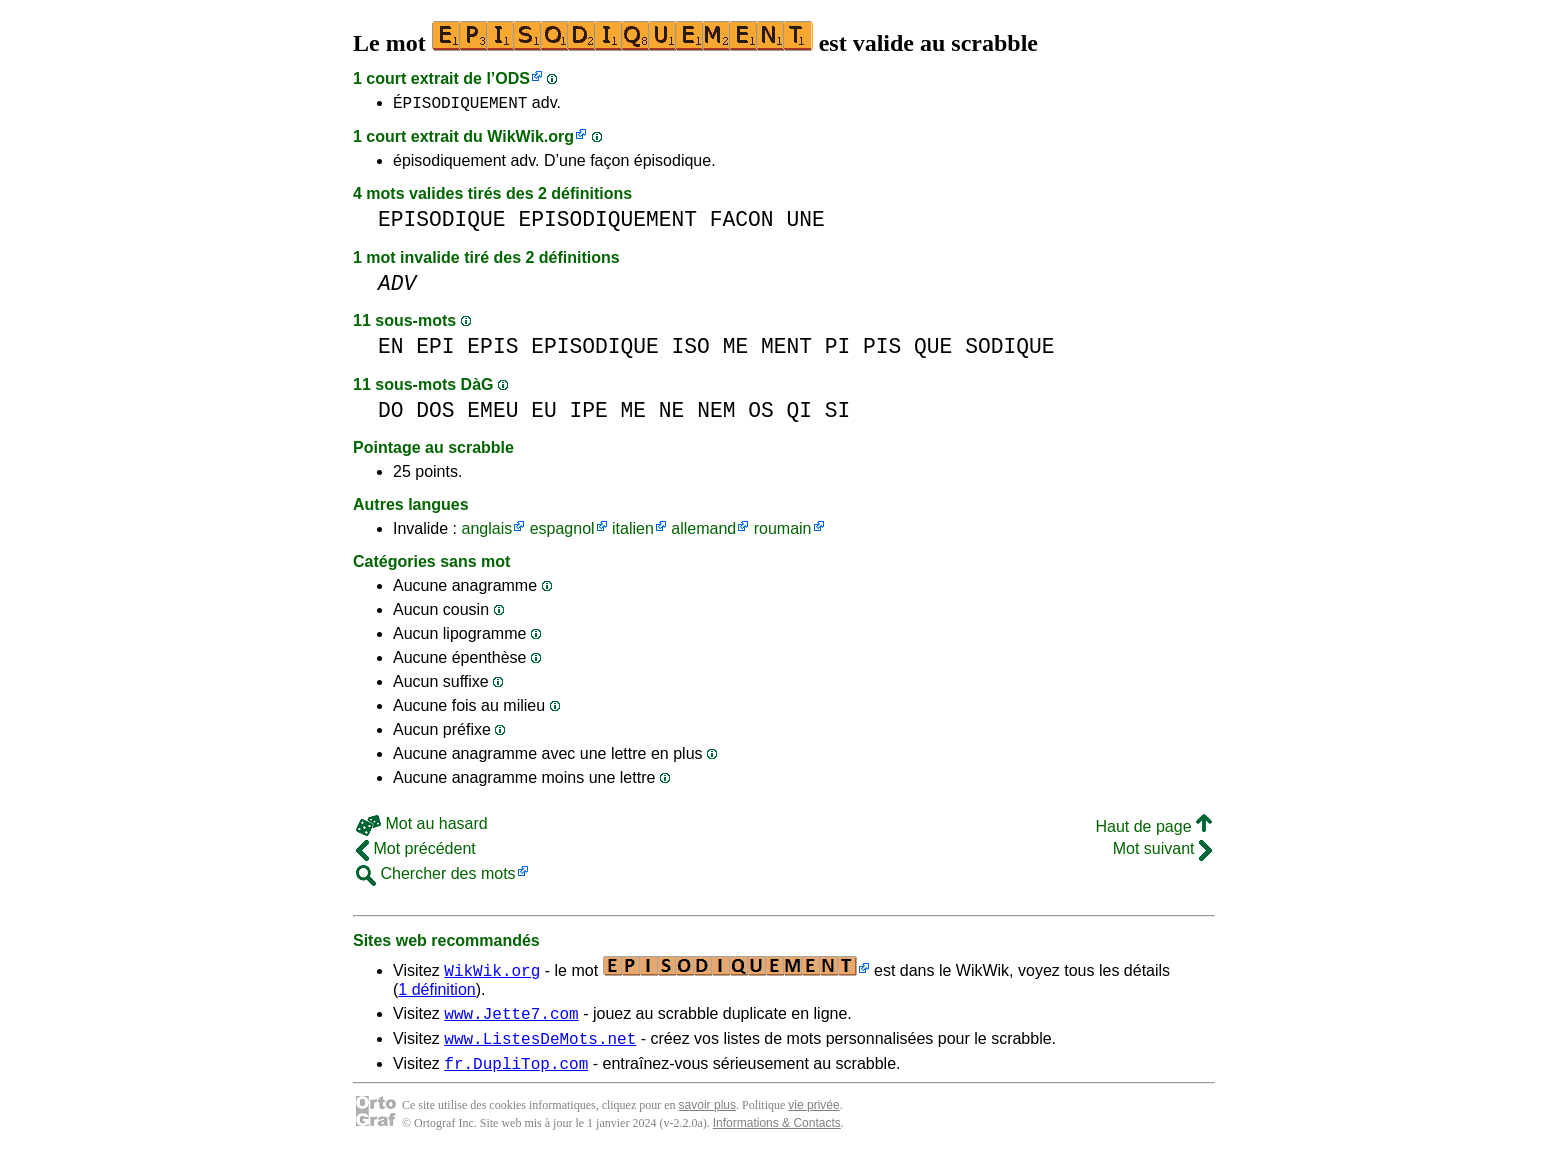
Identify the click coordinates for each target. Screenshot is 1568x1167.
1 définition (436, 992)
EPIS (492, 349)
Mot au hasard (422, 826)
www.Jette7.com (511, 1019)
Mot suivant (1162, 851)
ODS (512, 78)
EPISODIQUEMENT (607, 222)
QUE (933, 349)
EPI (435, 349)
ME (736, 349)
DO (391, 413)
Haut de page (1153, 829)
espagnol (562, 531)
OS (761, 413)
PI (838, 349)
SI (838, 413)
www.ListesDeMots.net (540, 1047)
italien (633, 531)
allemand (703, 531)
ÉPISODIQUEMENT (460, 105)
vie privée (813, 1117)
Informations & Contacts (777, 1135)
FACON (742, 222)
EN (391, 349)
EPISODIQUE (442, 222)
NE (672, 413)
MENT (786, 349)
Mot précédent (416, 851)
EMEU (492, 413)
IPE (588, 413)
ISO (691, 349)
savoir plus (707, 1117)
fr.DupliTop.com (516, 1075)
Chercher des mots (436, 876)
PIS (882, 349)
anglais (486, 531)
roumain (783, 531)
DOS (435, 413)
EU (544, 413)
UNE (805, 222)
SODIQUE (1009, 349)
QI (799, 413)
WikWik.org (530, 139)
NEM (716, 413)
